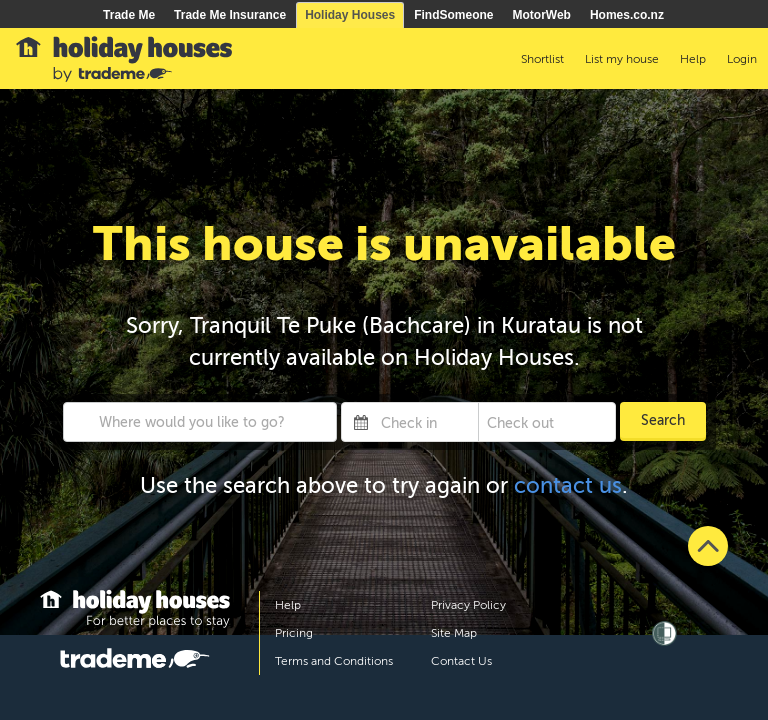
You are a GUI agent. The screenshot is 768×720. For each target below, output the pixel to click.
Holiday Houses (350, 15)
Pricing (294, 633)
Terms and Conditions (334, 661)
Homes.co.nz (627, 15)
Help (288, 605)
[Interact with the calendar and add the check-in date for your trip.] (361, 422)
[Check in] (425, 422)
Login (742, 59)
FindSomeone (453, 15)
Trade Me (129, 15)
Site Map (454, 633)
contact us (568, 485)
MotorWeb (542, 15)
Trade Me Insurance (230, 15)
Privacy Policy (468, 605)
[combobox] (200, 422)
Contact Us (461, 661)
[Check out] (532, 422)
